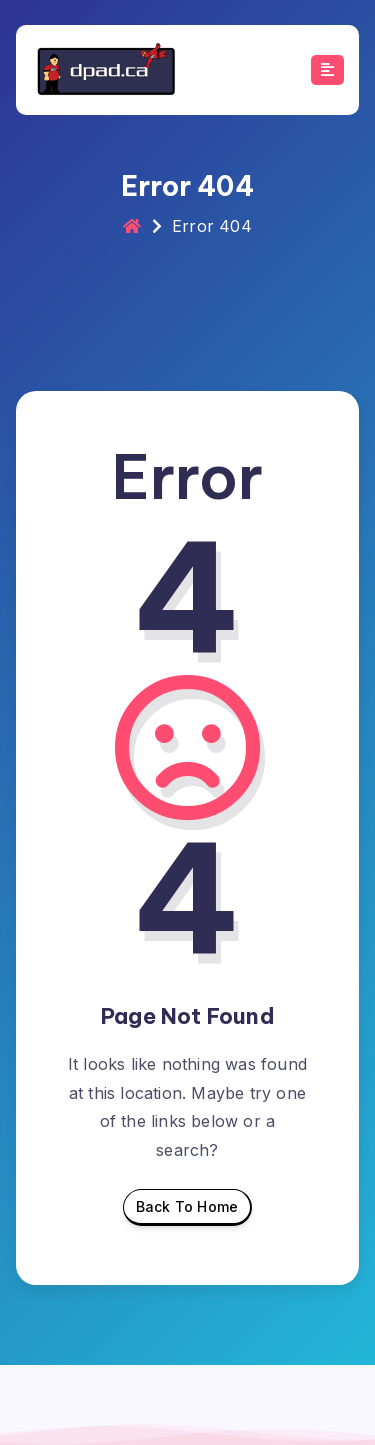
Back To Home (187, 1212)
